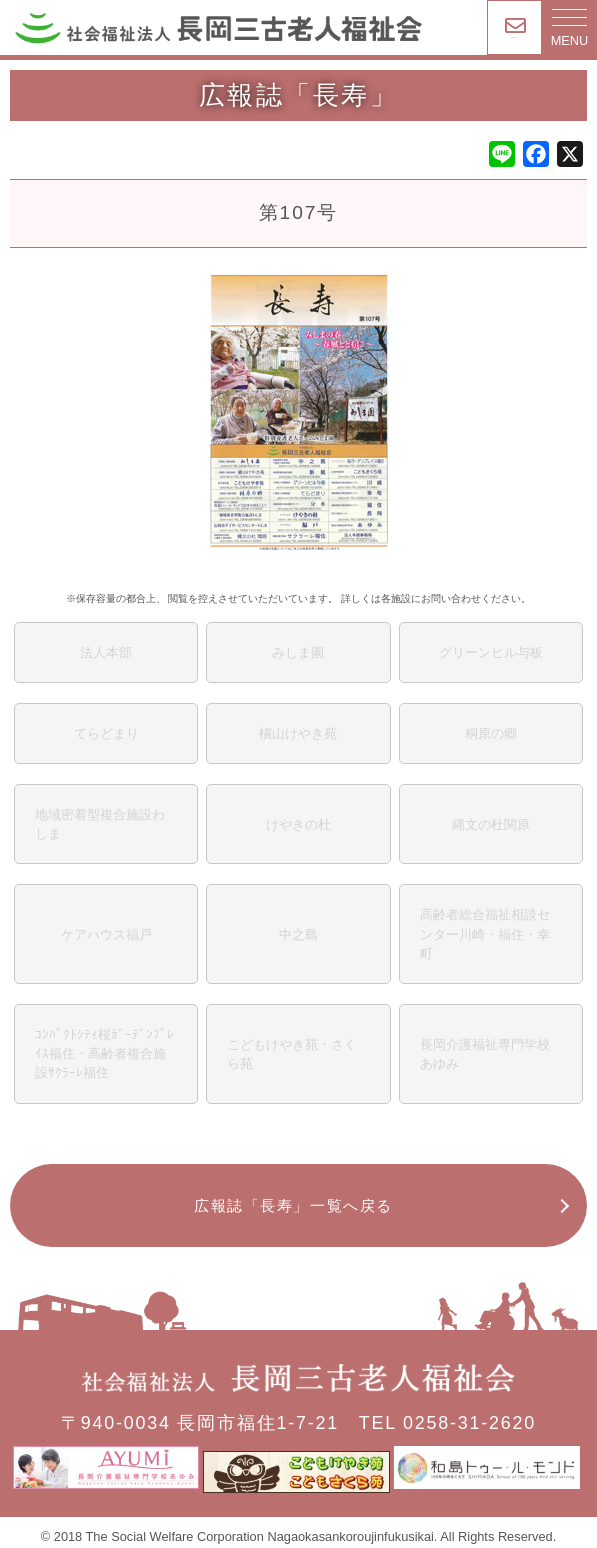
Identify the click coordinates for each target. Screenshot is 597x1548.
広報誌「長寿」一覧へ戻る (293, 1205)
